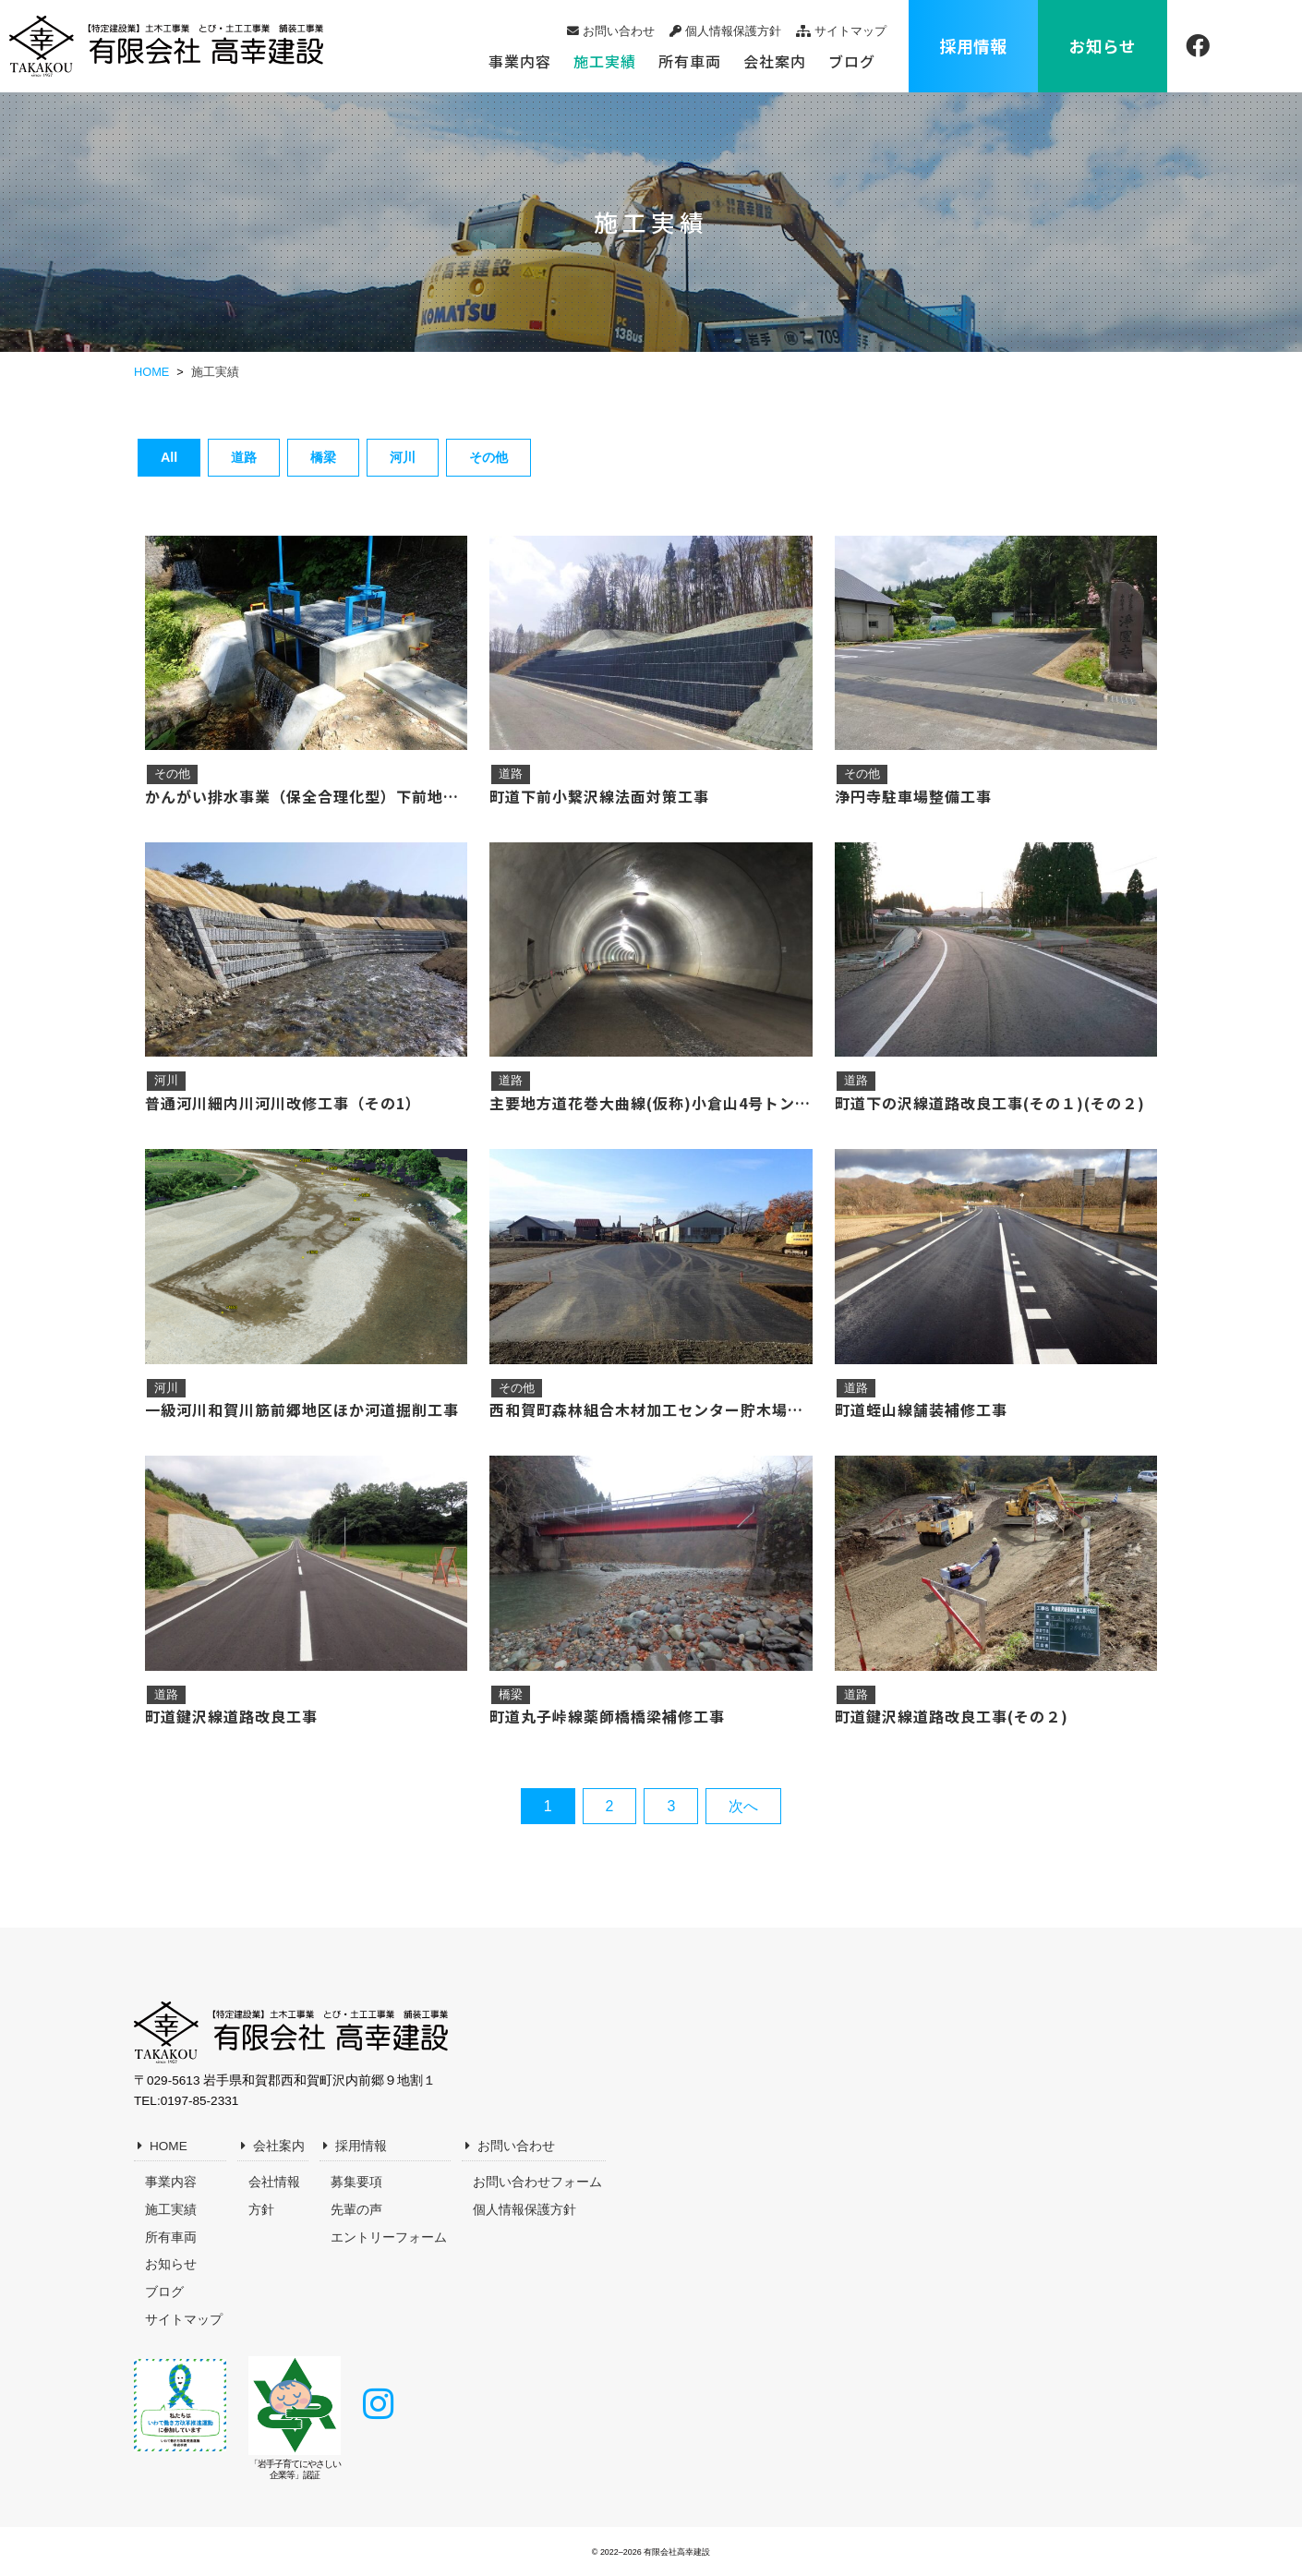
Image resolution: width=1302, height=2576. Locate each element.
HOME (168, 2146)
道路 (244, 457)
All (169, 457)
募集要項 (356, 2182)
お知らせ (1102, 45)
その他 (488, 457)
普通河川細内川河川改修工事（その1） (283, 1103)
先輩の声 (356, 2210)
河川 (403, 457)
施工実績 (604, 61)
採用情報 (973, 45)
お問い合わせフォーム (537, 2182)
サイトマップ (850, 31)
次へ (743, 1806)
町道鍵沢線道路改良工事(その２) (951, 1716)
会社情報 (274, 2182)
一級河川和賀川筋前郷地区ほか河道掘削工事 (302, 1409)
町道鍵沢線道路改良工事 (231, 1716)
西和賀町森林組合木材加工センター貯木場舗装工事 (650, 1409)
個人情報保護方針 (733, 31)
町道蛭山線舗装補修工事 (921, 1409)
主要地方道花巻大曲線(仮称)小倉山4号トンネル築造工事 (650, 1103)
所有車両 (689, 61)
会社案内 (774, 61)
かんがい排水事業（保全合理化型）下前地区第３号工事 (306, 796)
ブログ (851, 61)
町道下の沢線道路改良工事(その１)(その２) (990, 1103)
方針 (261, 2210)
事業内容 (519, 61)
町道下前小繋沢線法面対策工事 (599, 796)
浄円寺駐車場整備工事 (913, 796)
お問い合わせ (619, 31)
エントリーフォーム (389, 2237)
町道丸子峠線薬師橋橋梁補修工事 (607, 1716)
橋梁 (323, 457)
